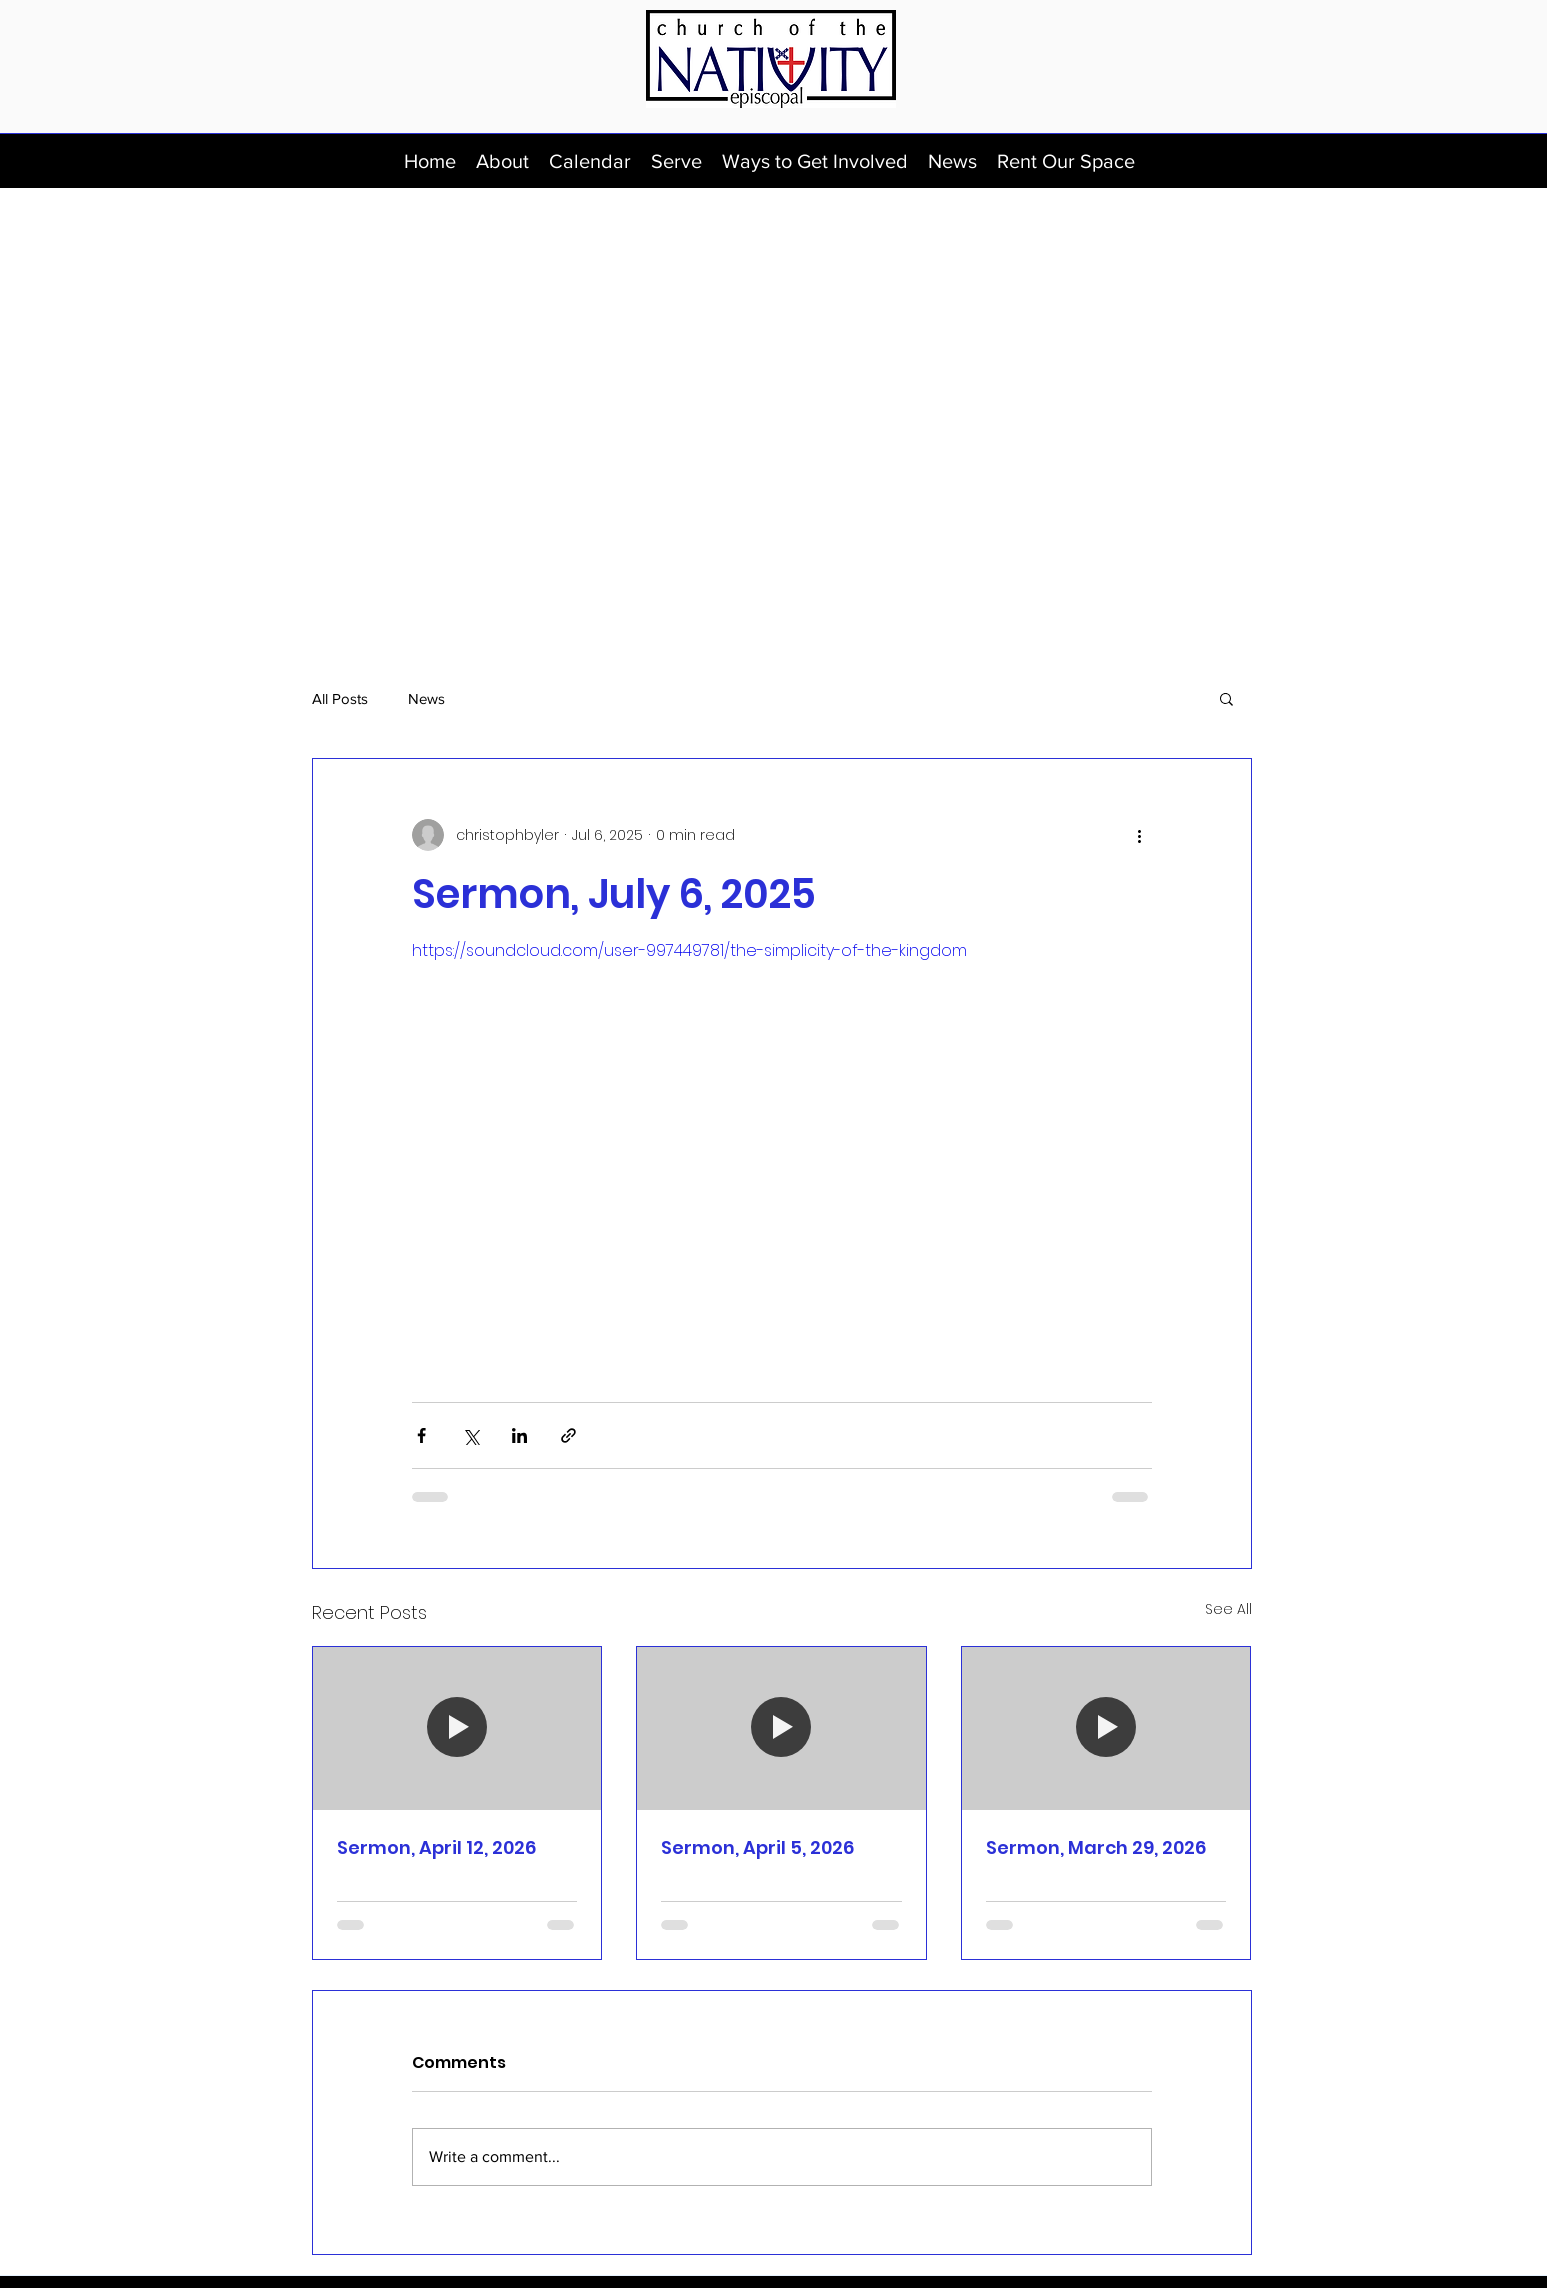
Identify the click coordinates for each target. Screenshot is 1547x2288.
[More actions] (1140, 835)
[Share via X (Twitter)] (470, 1435)
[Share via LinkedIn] (519, 1435)
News (426, 698)
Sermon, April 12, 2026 (436, 1847)
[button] (502, 161)
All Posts (340, 698)
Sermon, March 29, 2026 (1096, 1847)
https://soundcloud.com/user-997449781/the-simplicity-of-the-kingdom (689, 950)
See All (1228, 1609)
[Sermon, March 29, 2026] (1106, 1728)
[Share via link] (568, 1435)
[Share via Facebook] (421, 1435)
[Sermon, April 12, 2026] (457, 1728)
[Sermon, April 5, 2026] (781, 1728)
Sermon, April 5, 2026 (757, 1847)
